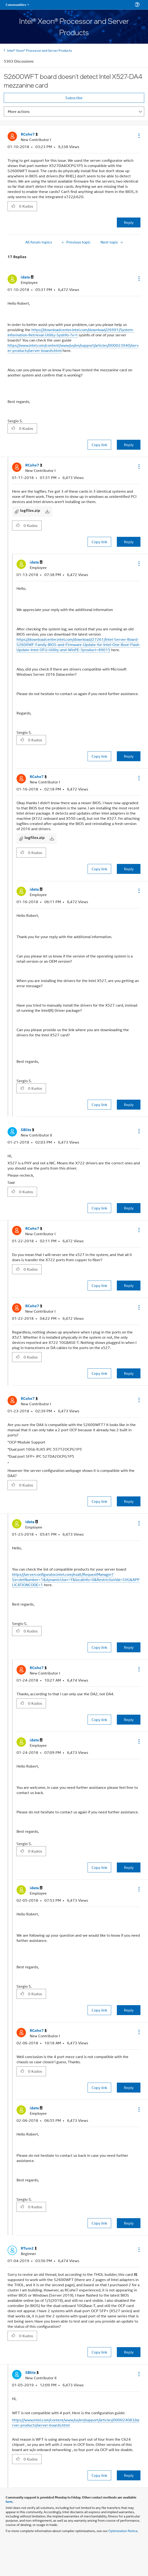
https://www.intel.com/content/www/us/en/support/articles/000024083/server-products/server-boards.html (76, 2422)
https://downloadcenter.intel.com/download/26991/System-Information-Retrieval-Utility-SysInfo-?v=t (71, 332)
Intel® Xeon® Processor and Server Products (39, 50)
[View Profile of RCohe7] (29, 134)
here (9, 2501)
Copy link (99, 444)
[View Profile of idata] (27, 277)
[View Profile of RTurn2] (29, 2248)
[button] (138, 135)
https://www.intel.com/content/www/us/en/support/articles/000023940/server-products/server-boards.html (73, 347)
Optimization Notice (123, 2530)
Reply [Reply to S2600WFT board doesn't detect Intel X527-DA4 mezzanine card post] (129, 222)
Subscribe (74, 97)
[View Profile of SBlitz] (27, 1129)
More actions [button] (19, 111)
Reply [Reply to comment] (129, 444)
